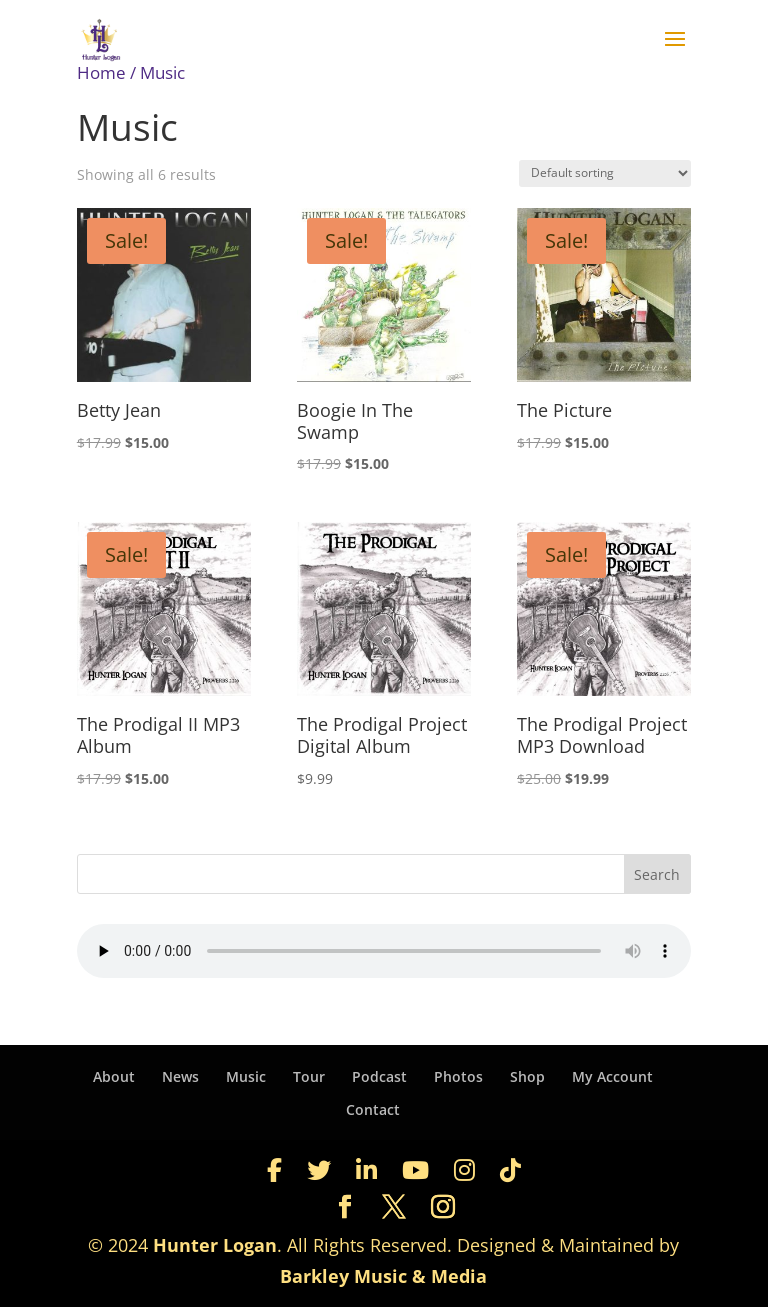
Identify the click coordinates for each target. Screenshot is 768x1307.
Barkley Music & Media (383, 1276)
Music (246, 1076)
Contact (373, 1109)
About (114, 1076)
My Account (612, 1076)
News (180, 1076)
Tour (309, 1076)
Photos (458, 1076)
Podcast (379, 1076)
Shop (527, 1076)
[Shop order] (605, 173)
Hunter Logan (215, 1245)
